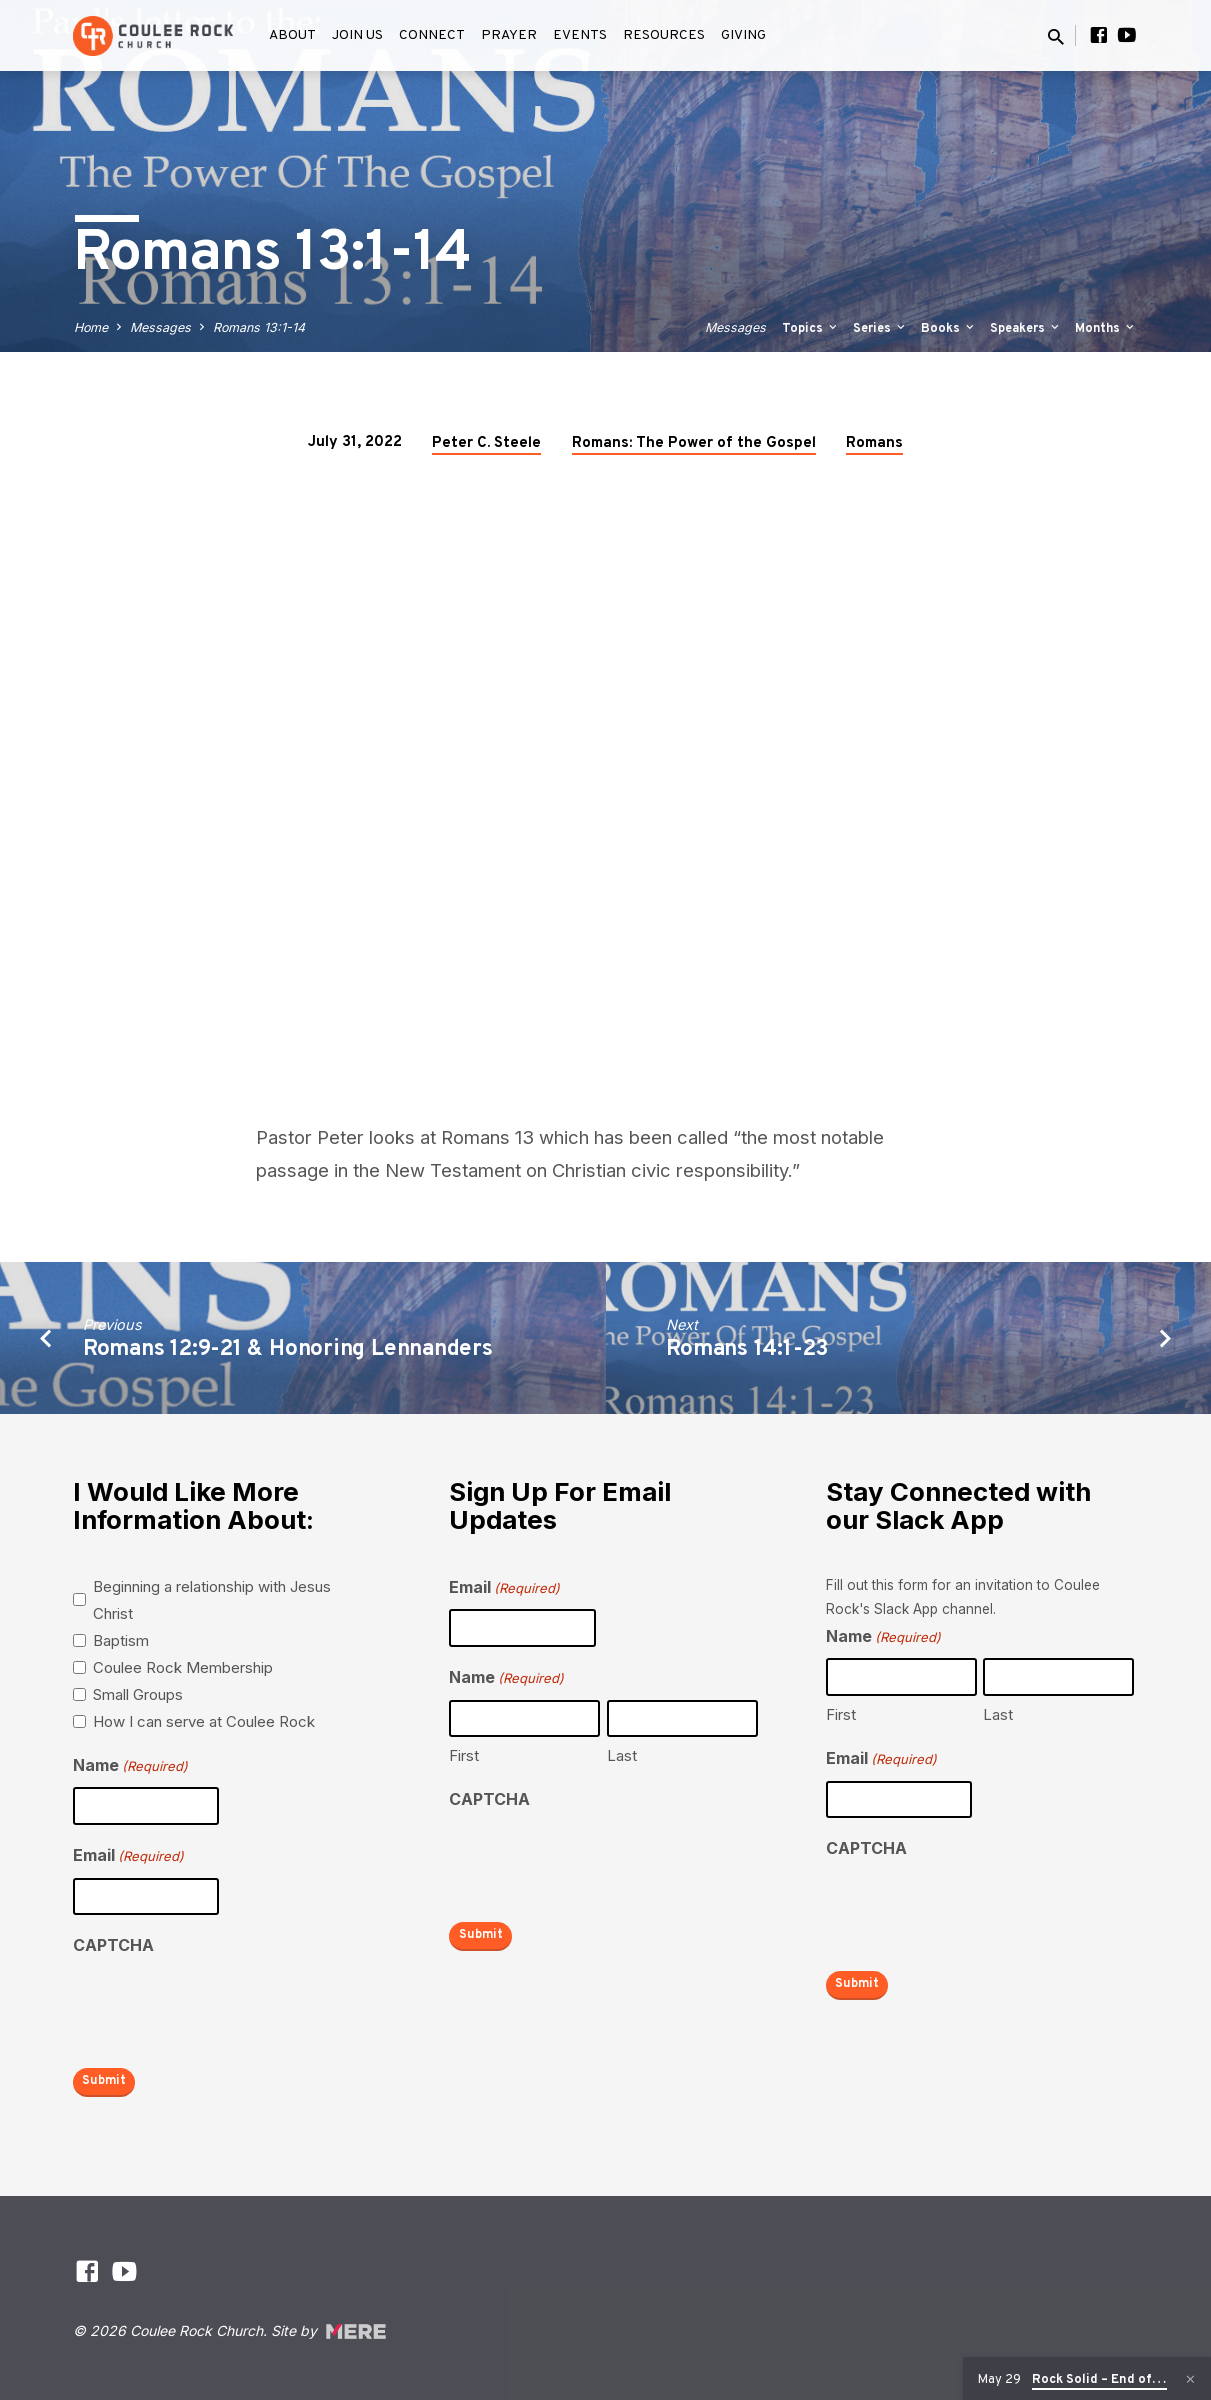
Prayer (509, 35)
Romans (874, 443)
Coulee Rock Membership (183, 1667)
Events (580, 35)
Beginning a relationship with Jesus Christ (212, 1600)
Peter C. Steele (486, 443)
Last (622, 1755)
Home (91, 327)
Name (130, 1766)
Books (949, 329)
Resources (664, 35)
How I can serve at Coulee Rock (204, 1721)
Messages (160, 327)
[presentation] (225, 2007)
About (292, 35)
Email (128, 1856)
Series (880, 329)
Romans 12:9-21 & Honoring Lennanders (288, 1349)
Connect (432, 35)
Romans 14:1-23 (747, 1349)
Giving (743, 35)
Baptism (121, 1640)
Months (1106, 329)
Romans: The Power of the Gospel (694, 443)
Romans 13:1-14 (259, 327)
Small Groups (138, 1694)
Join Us (357, 35)
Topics (811, 329)
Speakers (1026, 329)
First (464, 1755)
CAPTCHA (113, 1945)
